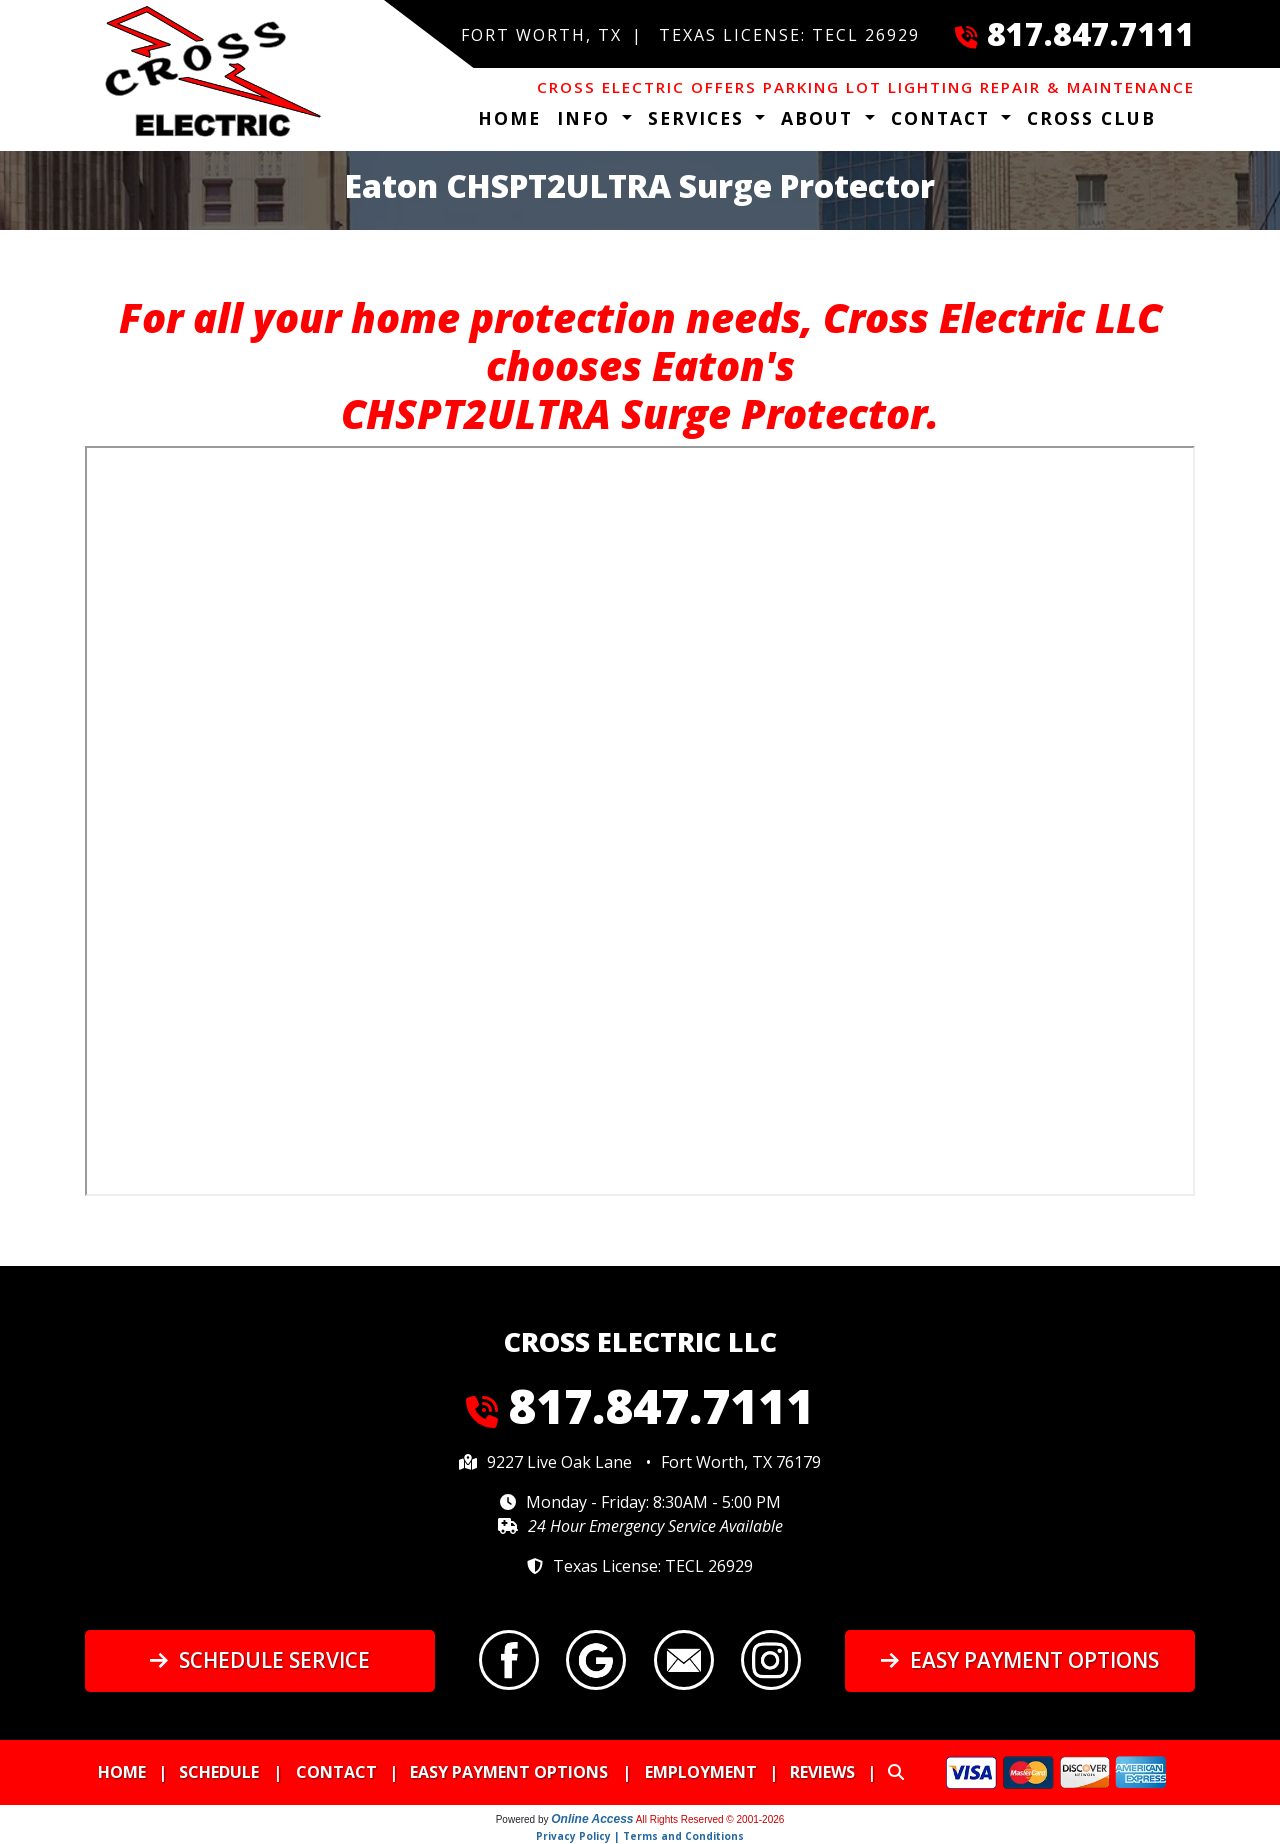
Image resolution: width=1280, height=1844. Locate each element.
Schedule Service (259, 1660)
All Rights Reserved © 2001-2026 (710, 1819)
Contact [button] (944, 118)
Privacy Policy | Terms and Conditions (640, 1836)
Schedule (219, 1772)
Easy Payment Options (1019, 1660)
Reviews (822, 1772)
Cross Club (1091, 118)
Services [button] (699, 118)
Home (509, 118)
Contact (336, 1772)
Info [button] (587, 118)
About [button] (820, 118)
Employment (701, 1772)
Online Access (592, 1819)
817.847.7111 (1091, 33)
